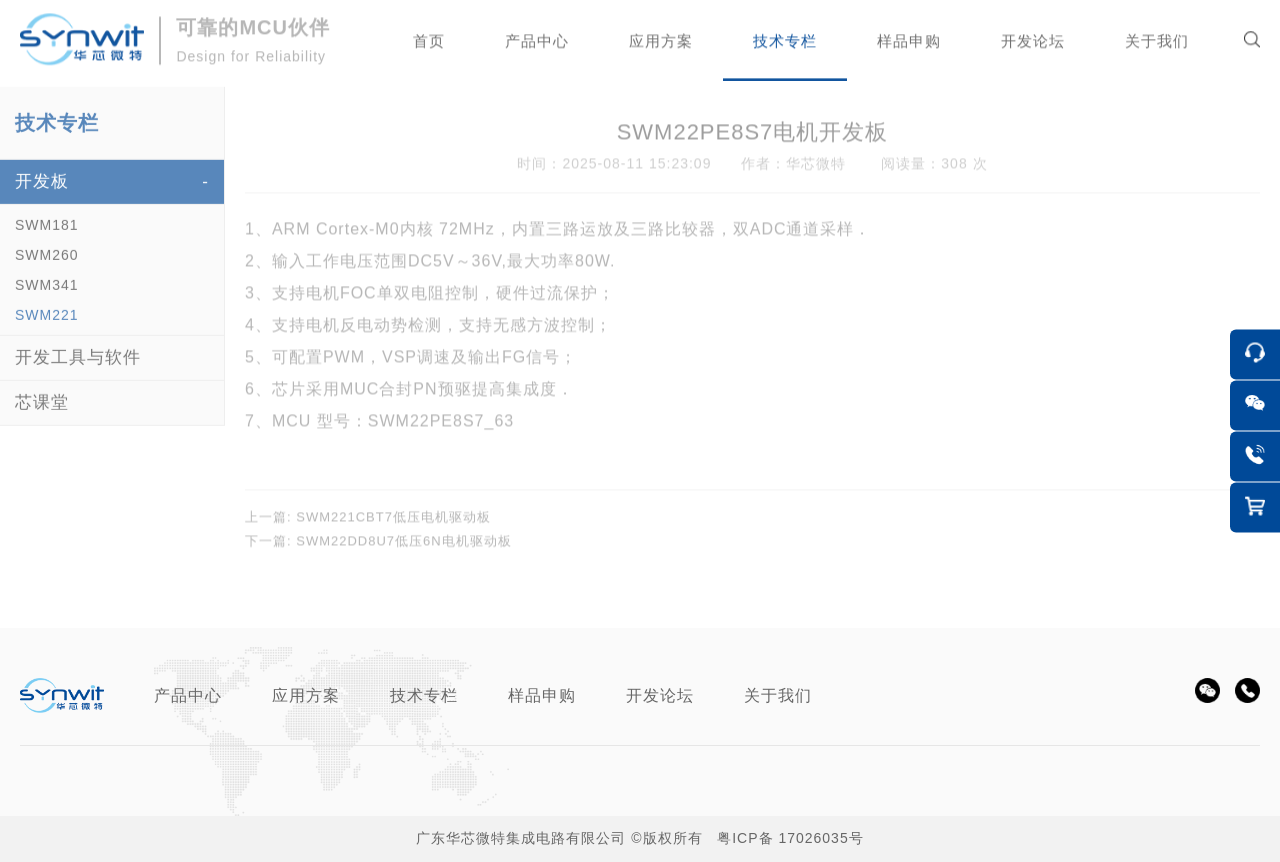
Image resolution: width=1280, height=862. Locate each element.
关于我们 (778, 695)
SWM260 (47, 266)
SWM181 (47, 236)
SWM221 (47, 326)
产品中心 (188, 695)
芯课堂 (42, 413)
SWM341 (47, 296)
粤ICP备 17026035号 (790, 838)
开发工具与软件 (78, 368)
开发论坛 (660, 695)
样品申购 (542, 695)
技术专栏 (424, 695)
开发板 (42, 192)
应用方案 (306, 695)
